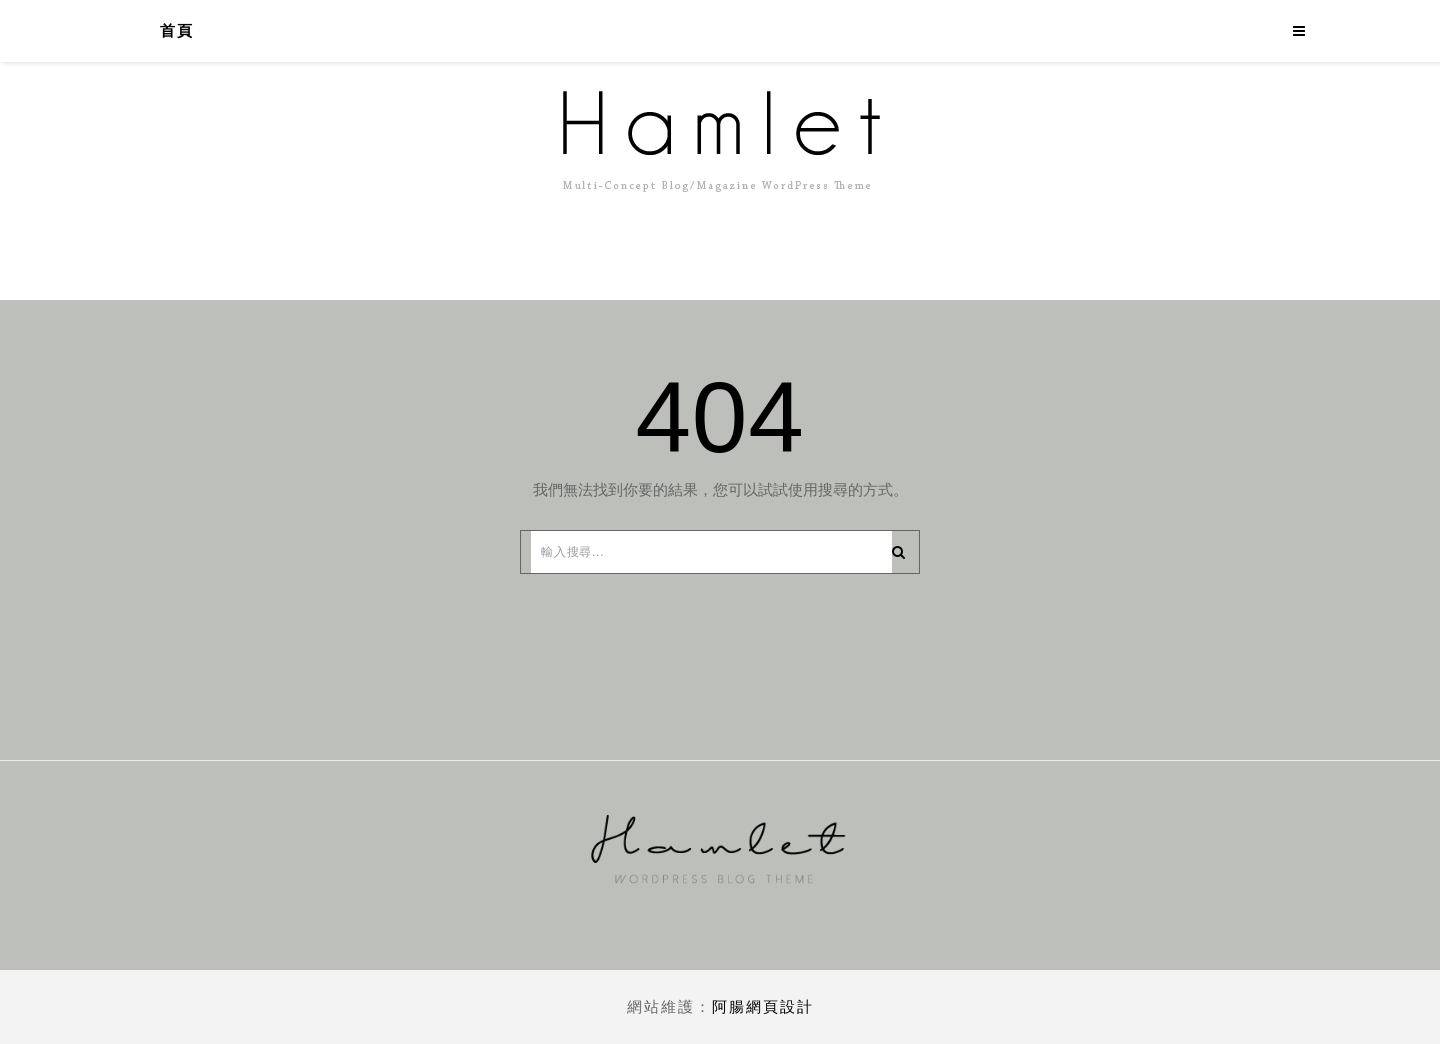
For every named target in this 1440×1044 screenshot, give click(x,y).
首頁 (177, 31)
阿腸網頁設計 (763, 1006)
